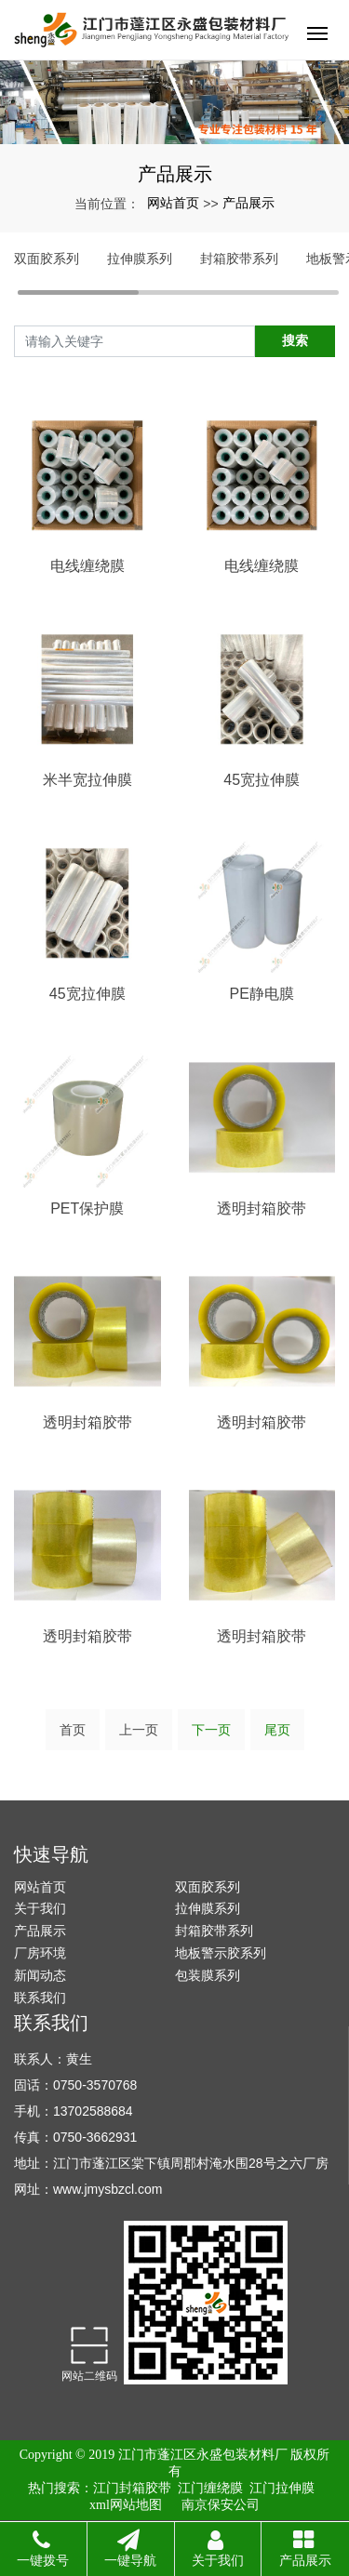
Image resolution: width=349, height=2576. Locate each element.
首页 (73, 1729)
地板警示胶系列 (220, 1952)
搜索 (295, 340)
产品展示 (248, 202)
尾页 (277, 1729)
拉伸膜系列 (139, 258)
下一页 (211, 1729)
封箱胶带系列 (239, 258)
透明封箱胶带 (261, 1208)
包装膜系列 (207, 1975)
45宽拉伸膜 (261, 780)
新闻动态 (40, 1975)
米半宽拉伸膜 (87, 780)
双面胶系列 (46, 258)
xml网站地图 (125, 2505)
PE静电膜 (262, 994)
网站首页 (173, 202)
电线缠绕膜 (87, 566)
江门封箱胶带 (132, 2488)
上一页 (138, 1729)
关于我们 (40, 1908)
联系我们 (40, 1997)
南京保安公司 (220, 2505)
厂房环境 (40, 1952)
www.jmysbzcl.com (107, 2189)
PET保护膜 (87, 1208)
